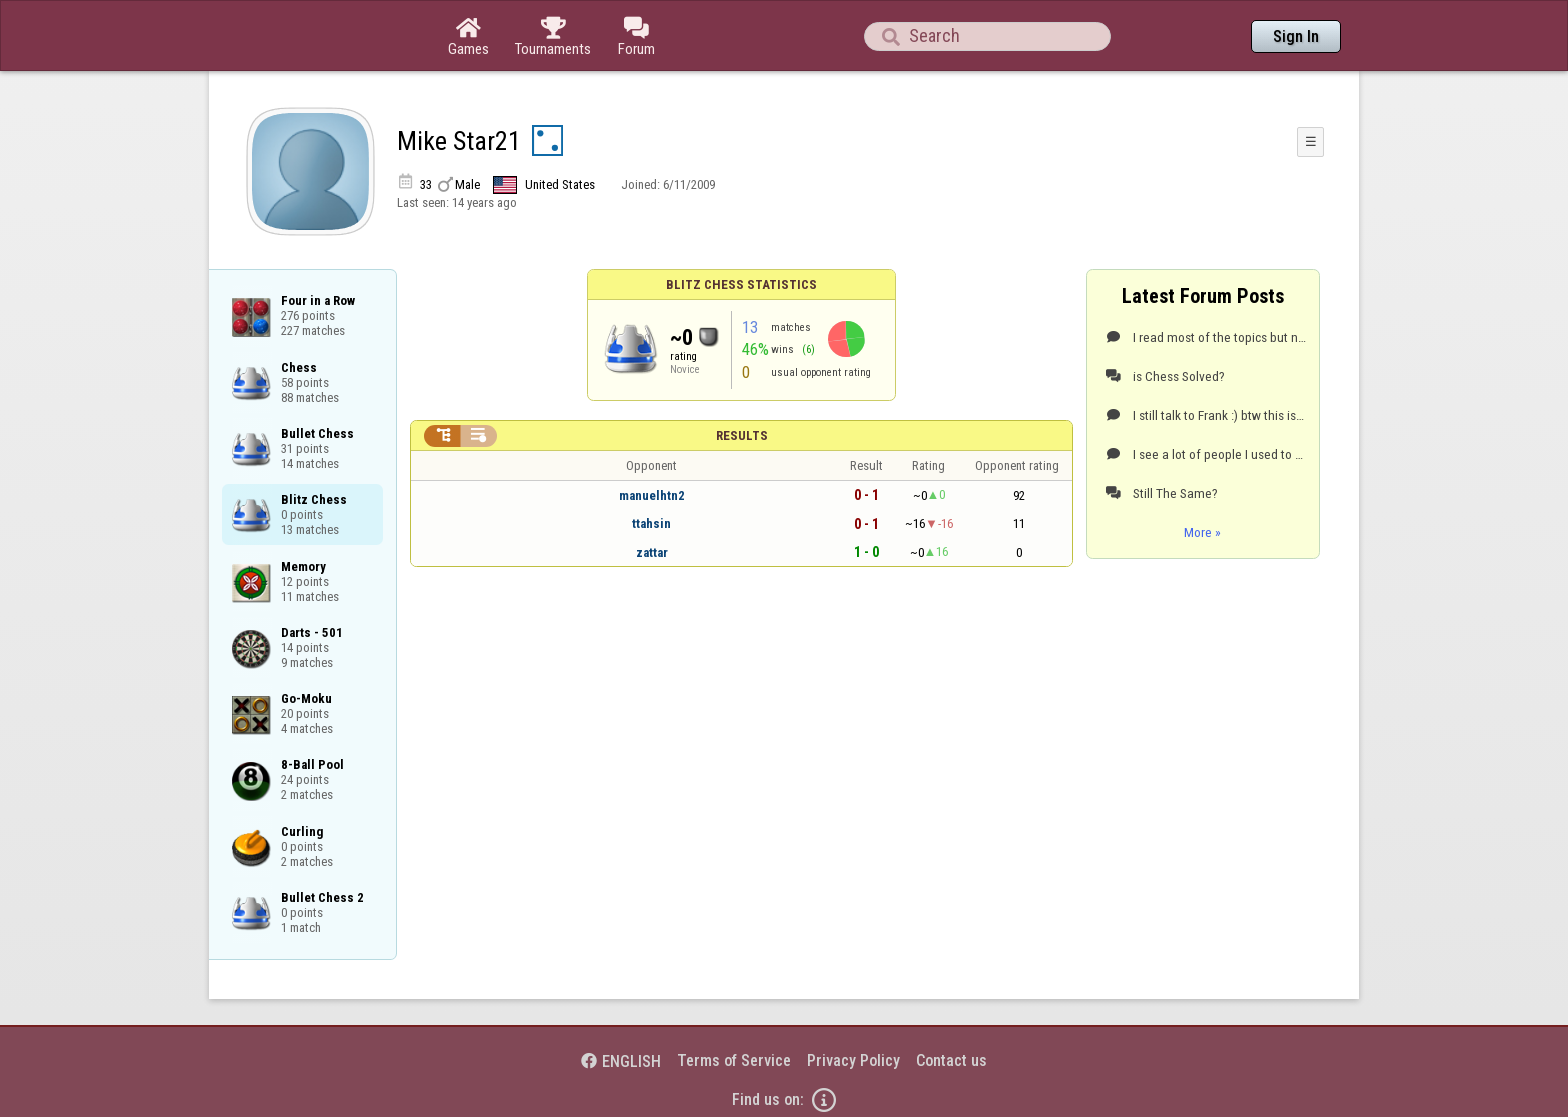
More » (1202, 532)
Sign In (1296, 36)
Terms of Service (734, 1060)
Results (742, 435)
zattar (652, 552)
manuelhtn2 (652, 495)
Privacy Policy (853, 1060)
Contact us (951, 1060)
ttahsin (651, 523)
